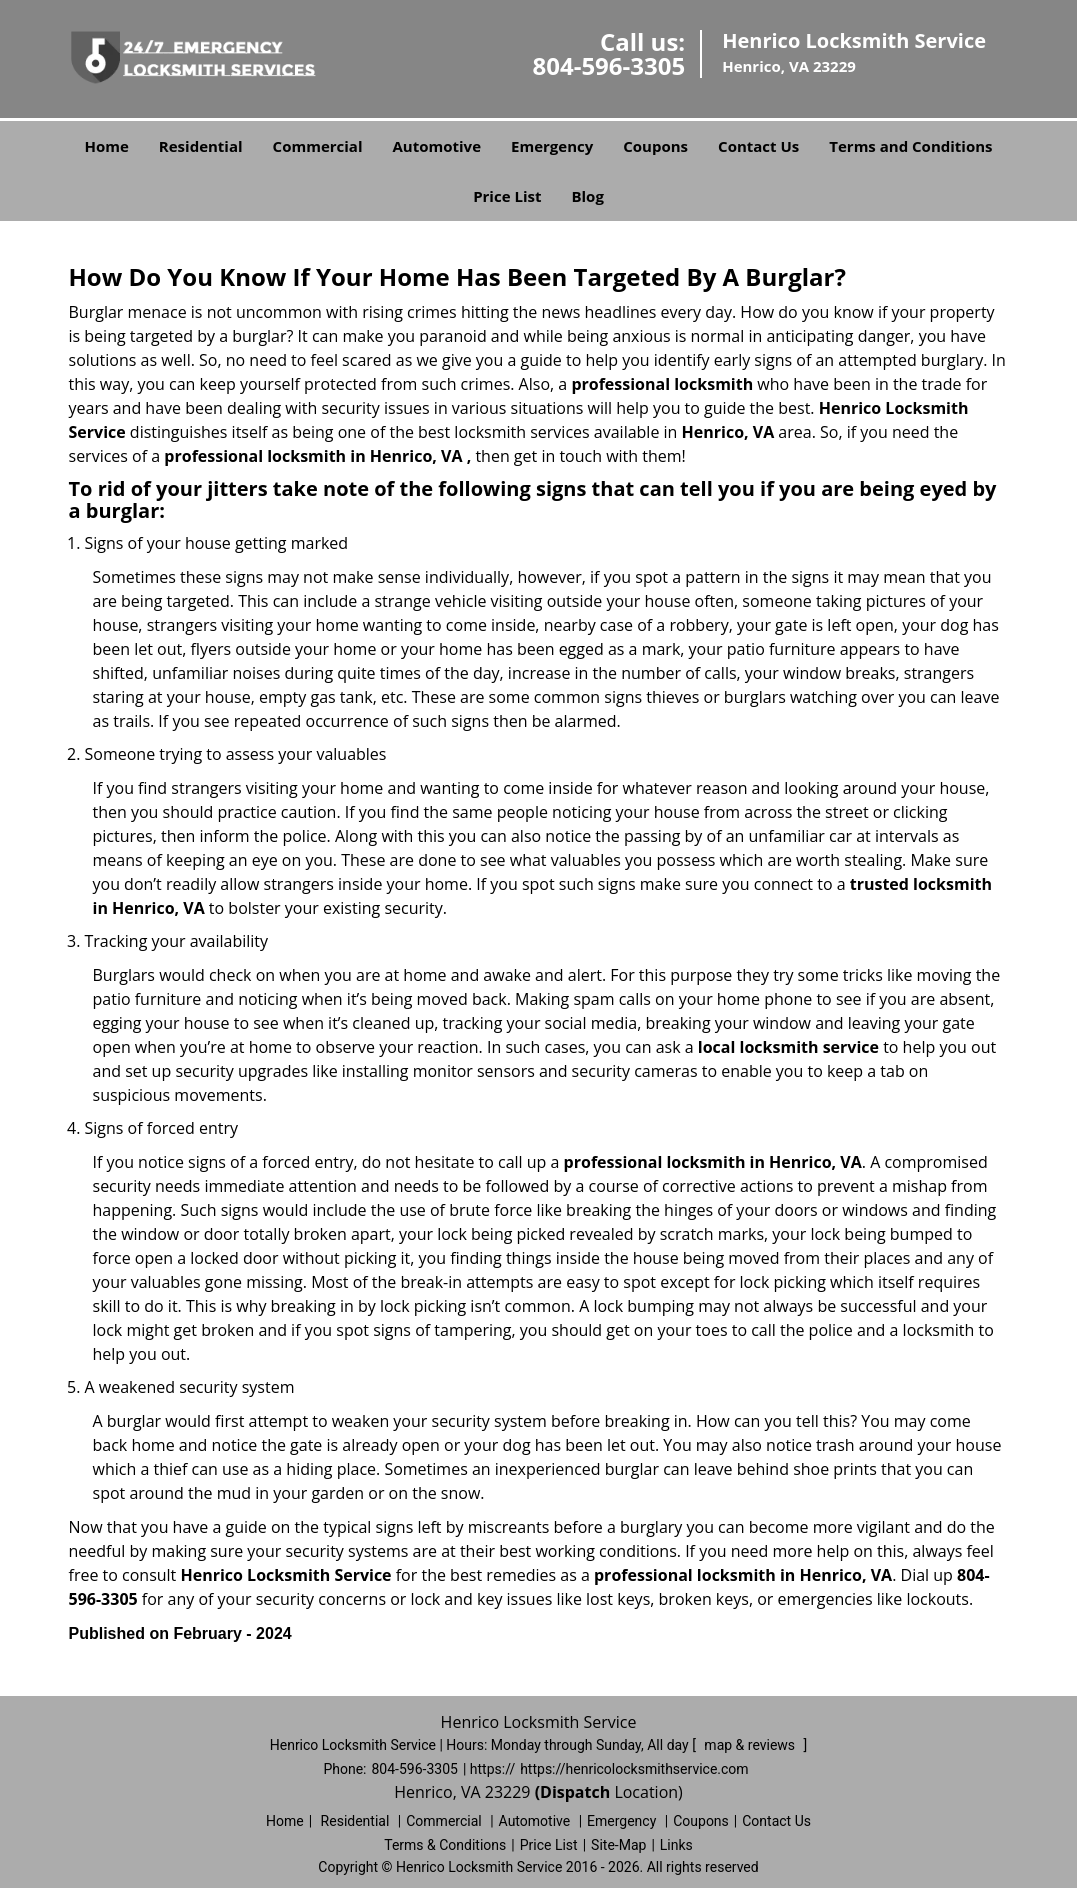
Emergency (552, 146)
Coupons (655, 146)
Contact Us (758, 146)
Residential (201, 146)
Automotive (437, 146)
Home (106, 146)
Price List (507, 196)
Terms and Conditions (910, 146)
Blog (587, 196)
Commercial (318, 146)
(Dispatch (575, 1792)
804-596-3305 (608, 65)
